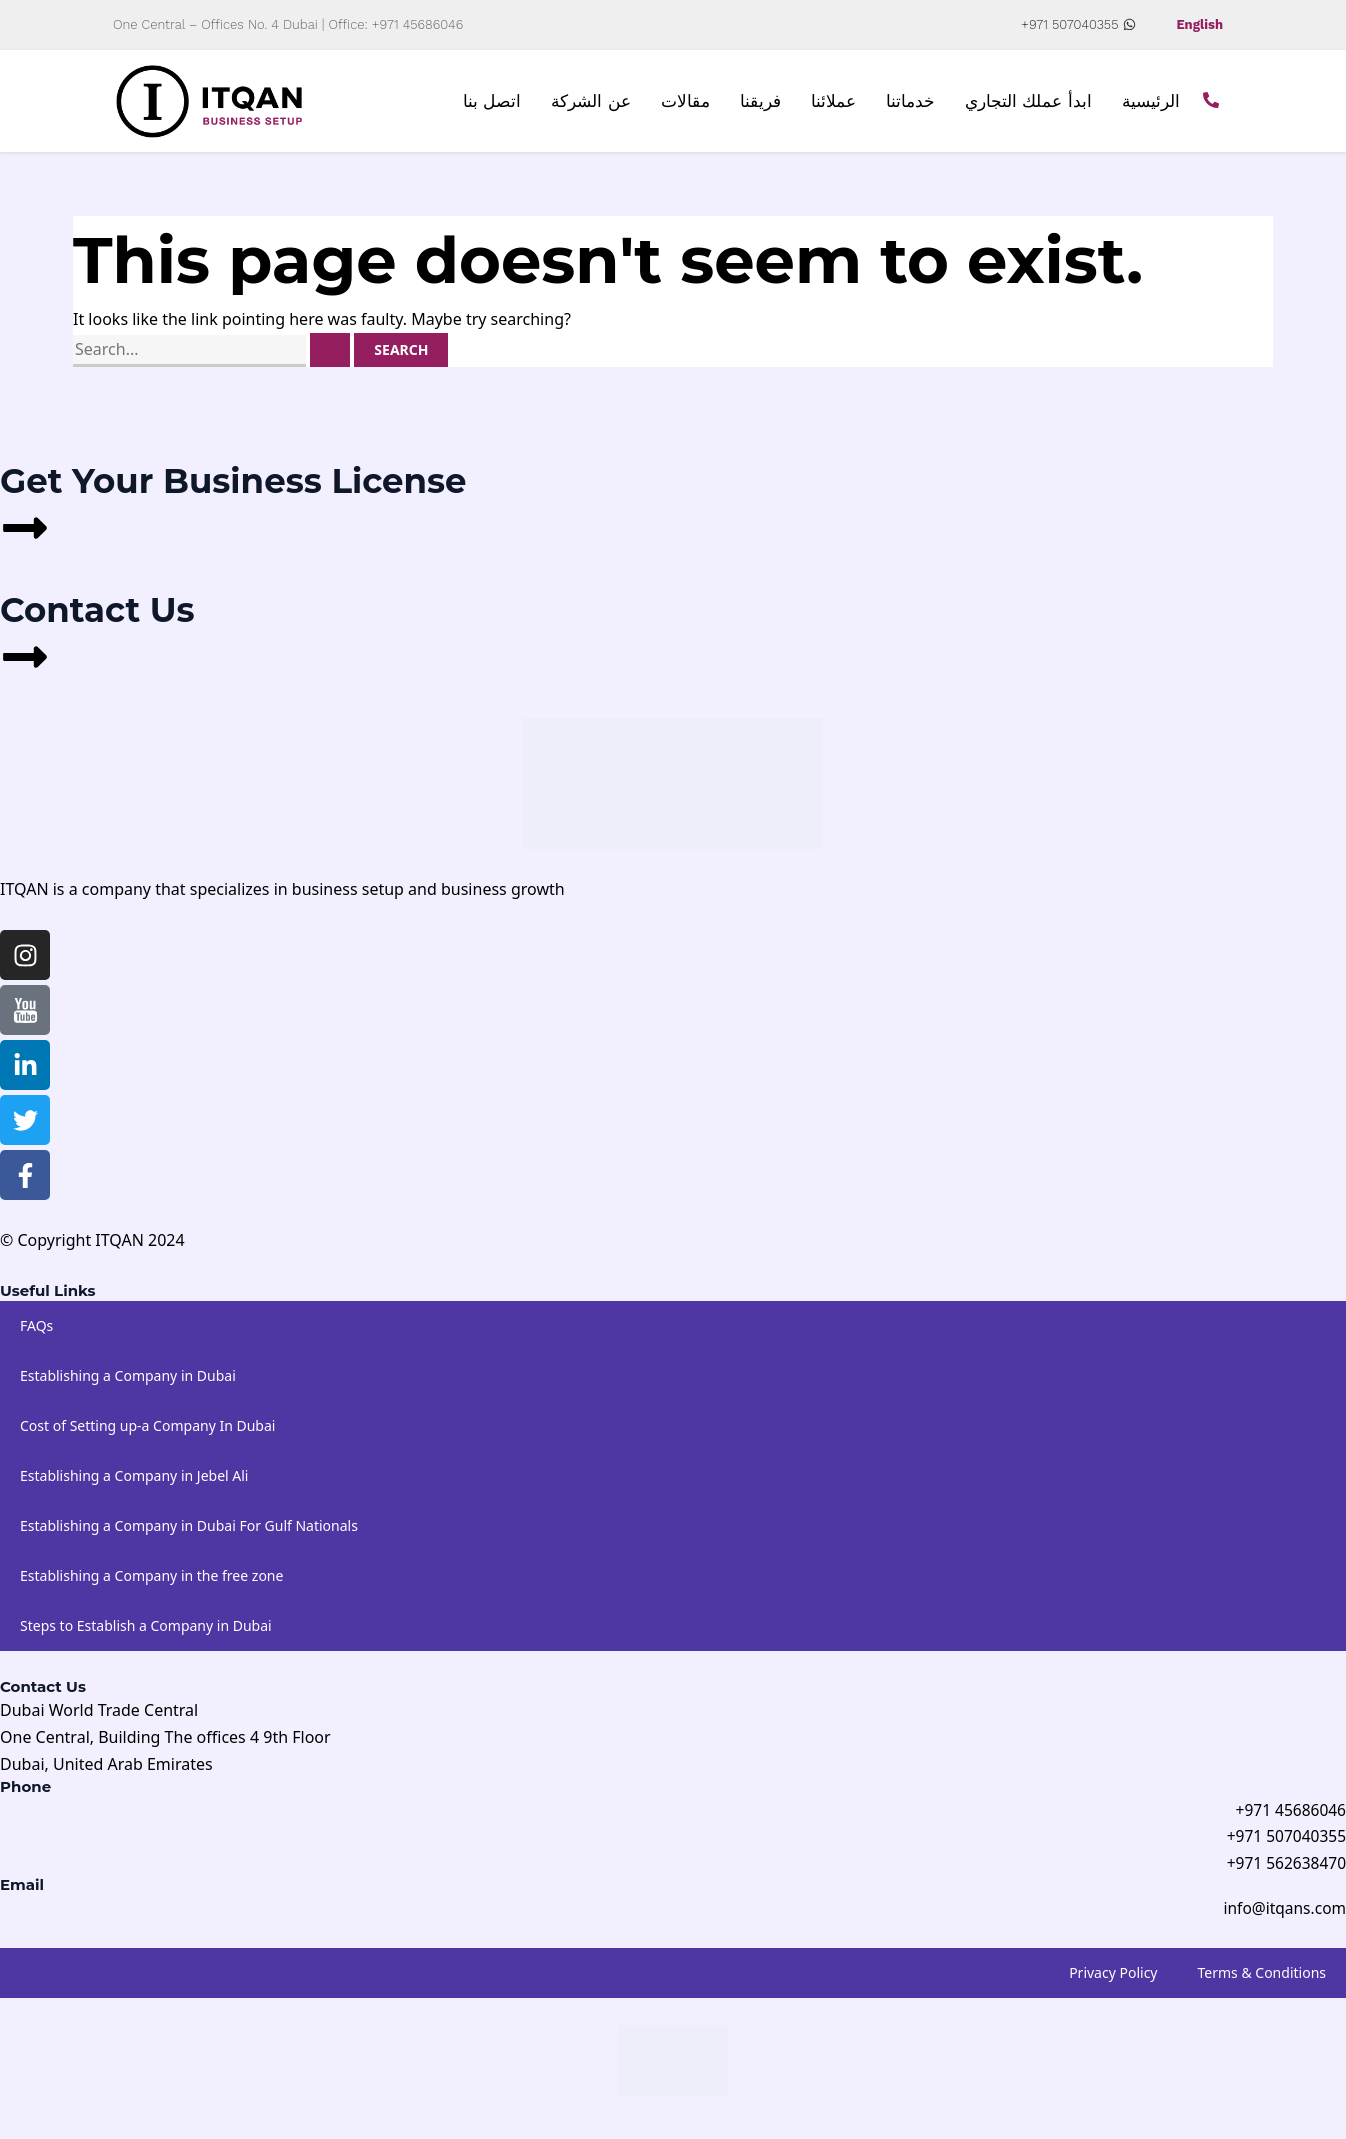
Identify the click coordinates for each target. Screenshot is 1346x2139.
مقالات (685, 104)
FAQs (36, 1330)
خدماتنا (910, 104)
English (1198, 25)
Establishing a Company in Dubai (128, 1380)
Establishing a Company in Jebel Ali (134, 1480)
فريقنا (760, 104)
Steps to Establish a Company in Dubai (146, 1630)
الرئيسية (1151, 104)
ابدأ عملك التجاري (1028, 104)
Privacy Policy (1113, 1981)
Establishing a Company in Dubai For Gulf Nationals (189, 1530)
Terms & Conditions (1262, 1981)
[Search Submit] (330, 356)
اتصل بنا (492, 104)
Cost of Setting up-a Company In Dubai (147, 1430)
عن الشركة (591, 104)
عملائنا (833, 104)
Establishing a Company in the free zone (151, 1580)
